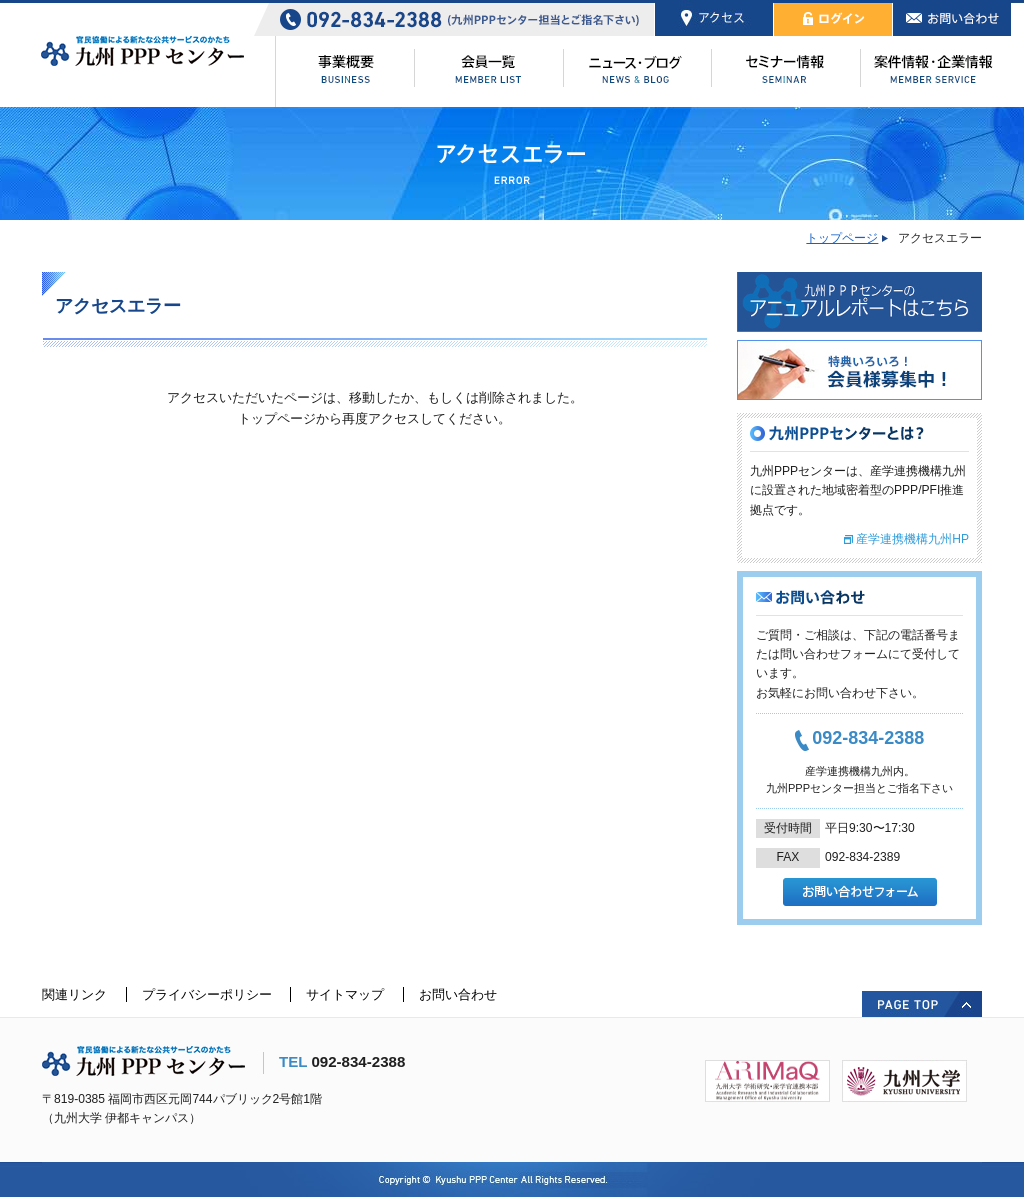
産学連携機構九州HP (912, 539)
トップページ (842, 238)
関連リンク (74, 994)
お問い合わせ (458, 994)
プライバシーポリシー (207, 994)
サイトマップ (345, 994)
